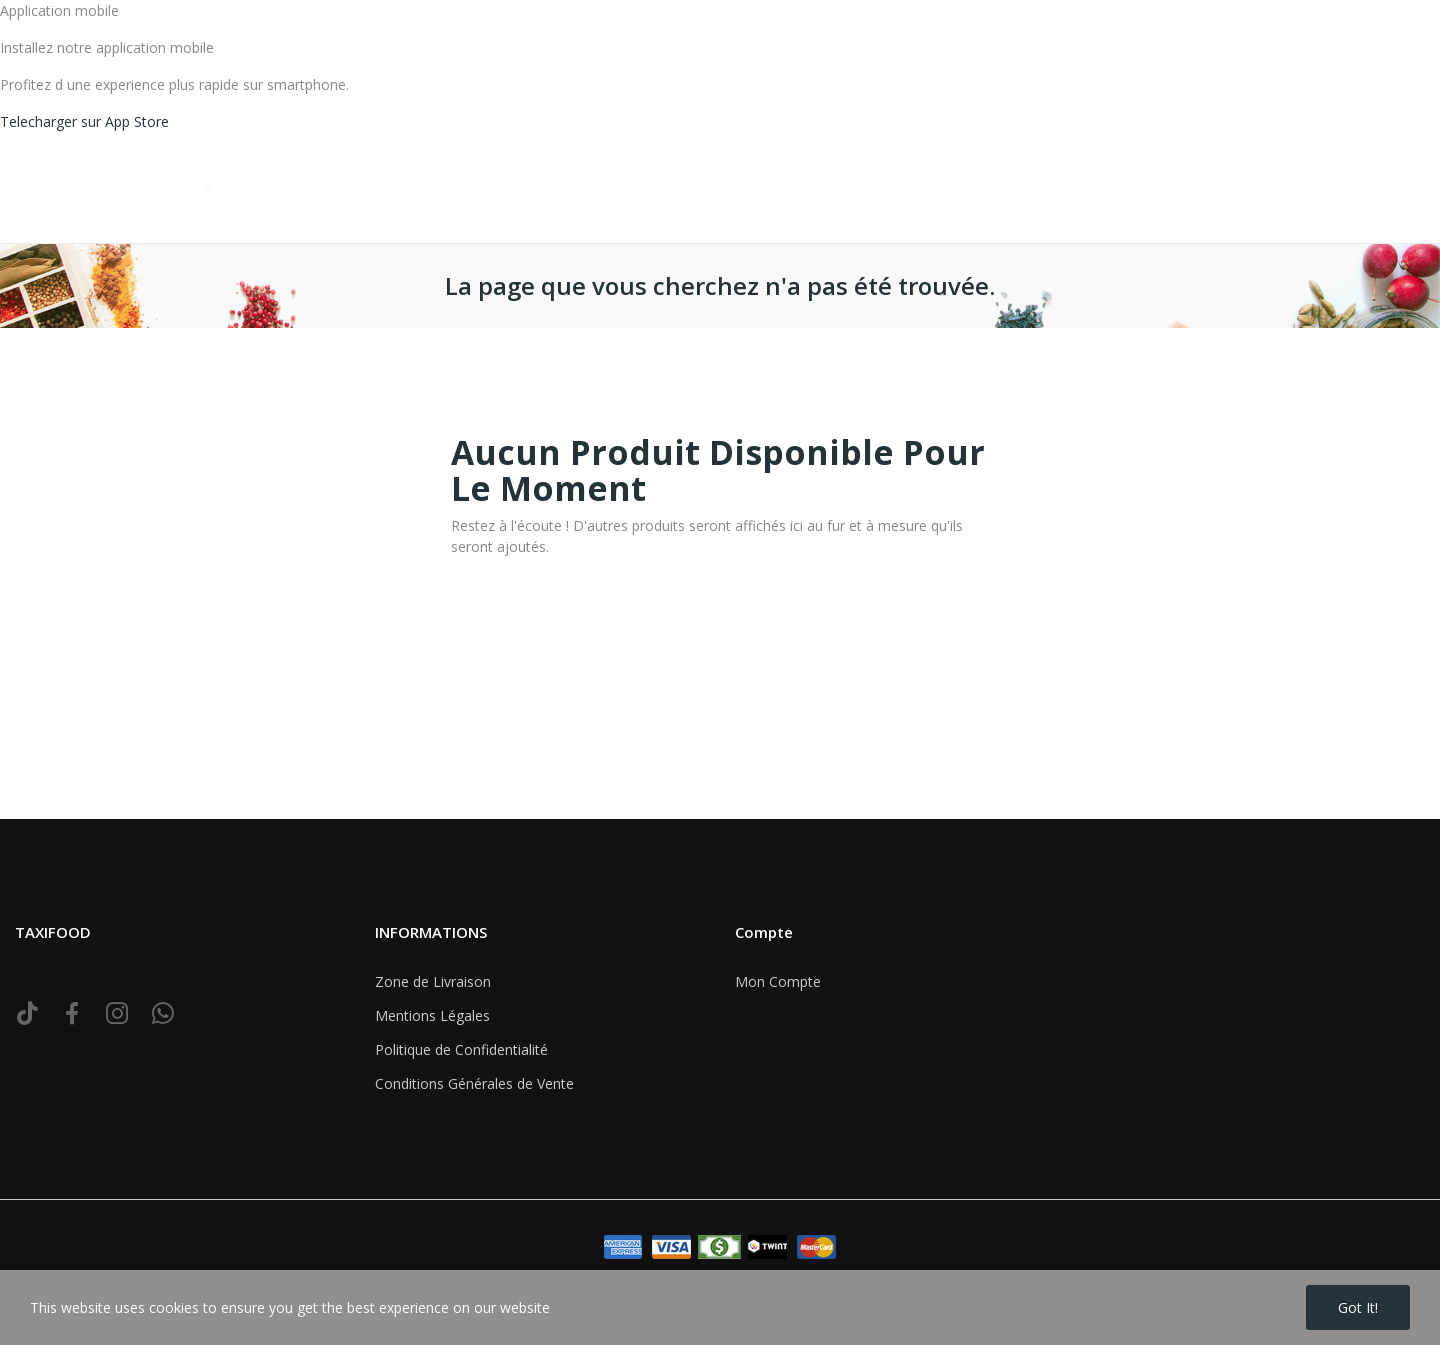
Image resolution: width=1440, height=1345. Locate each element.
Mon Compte (778, 981)
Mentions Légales (432, 1015)
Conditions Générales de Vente (474, 1083)
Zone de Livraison (433, 981)
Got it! (1358, 1307)
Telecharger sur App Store (84, 121)
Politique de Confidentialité (461, 1049)
